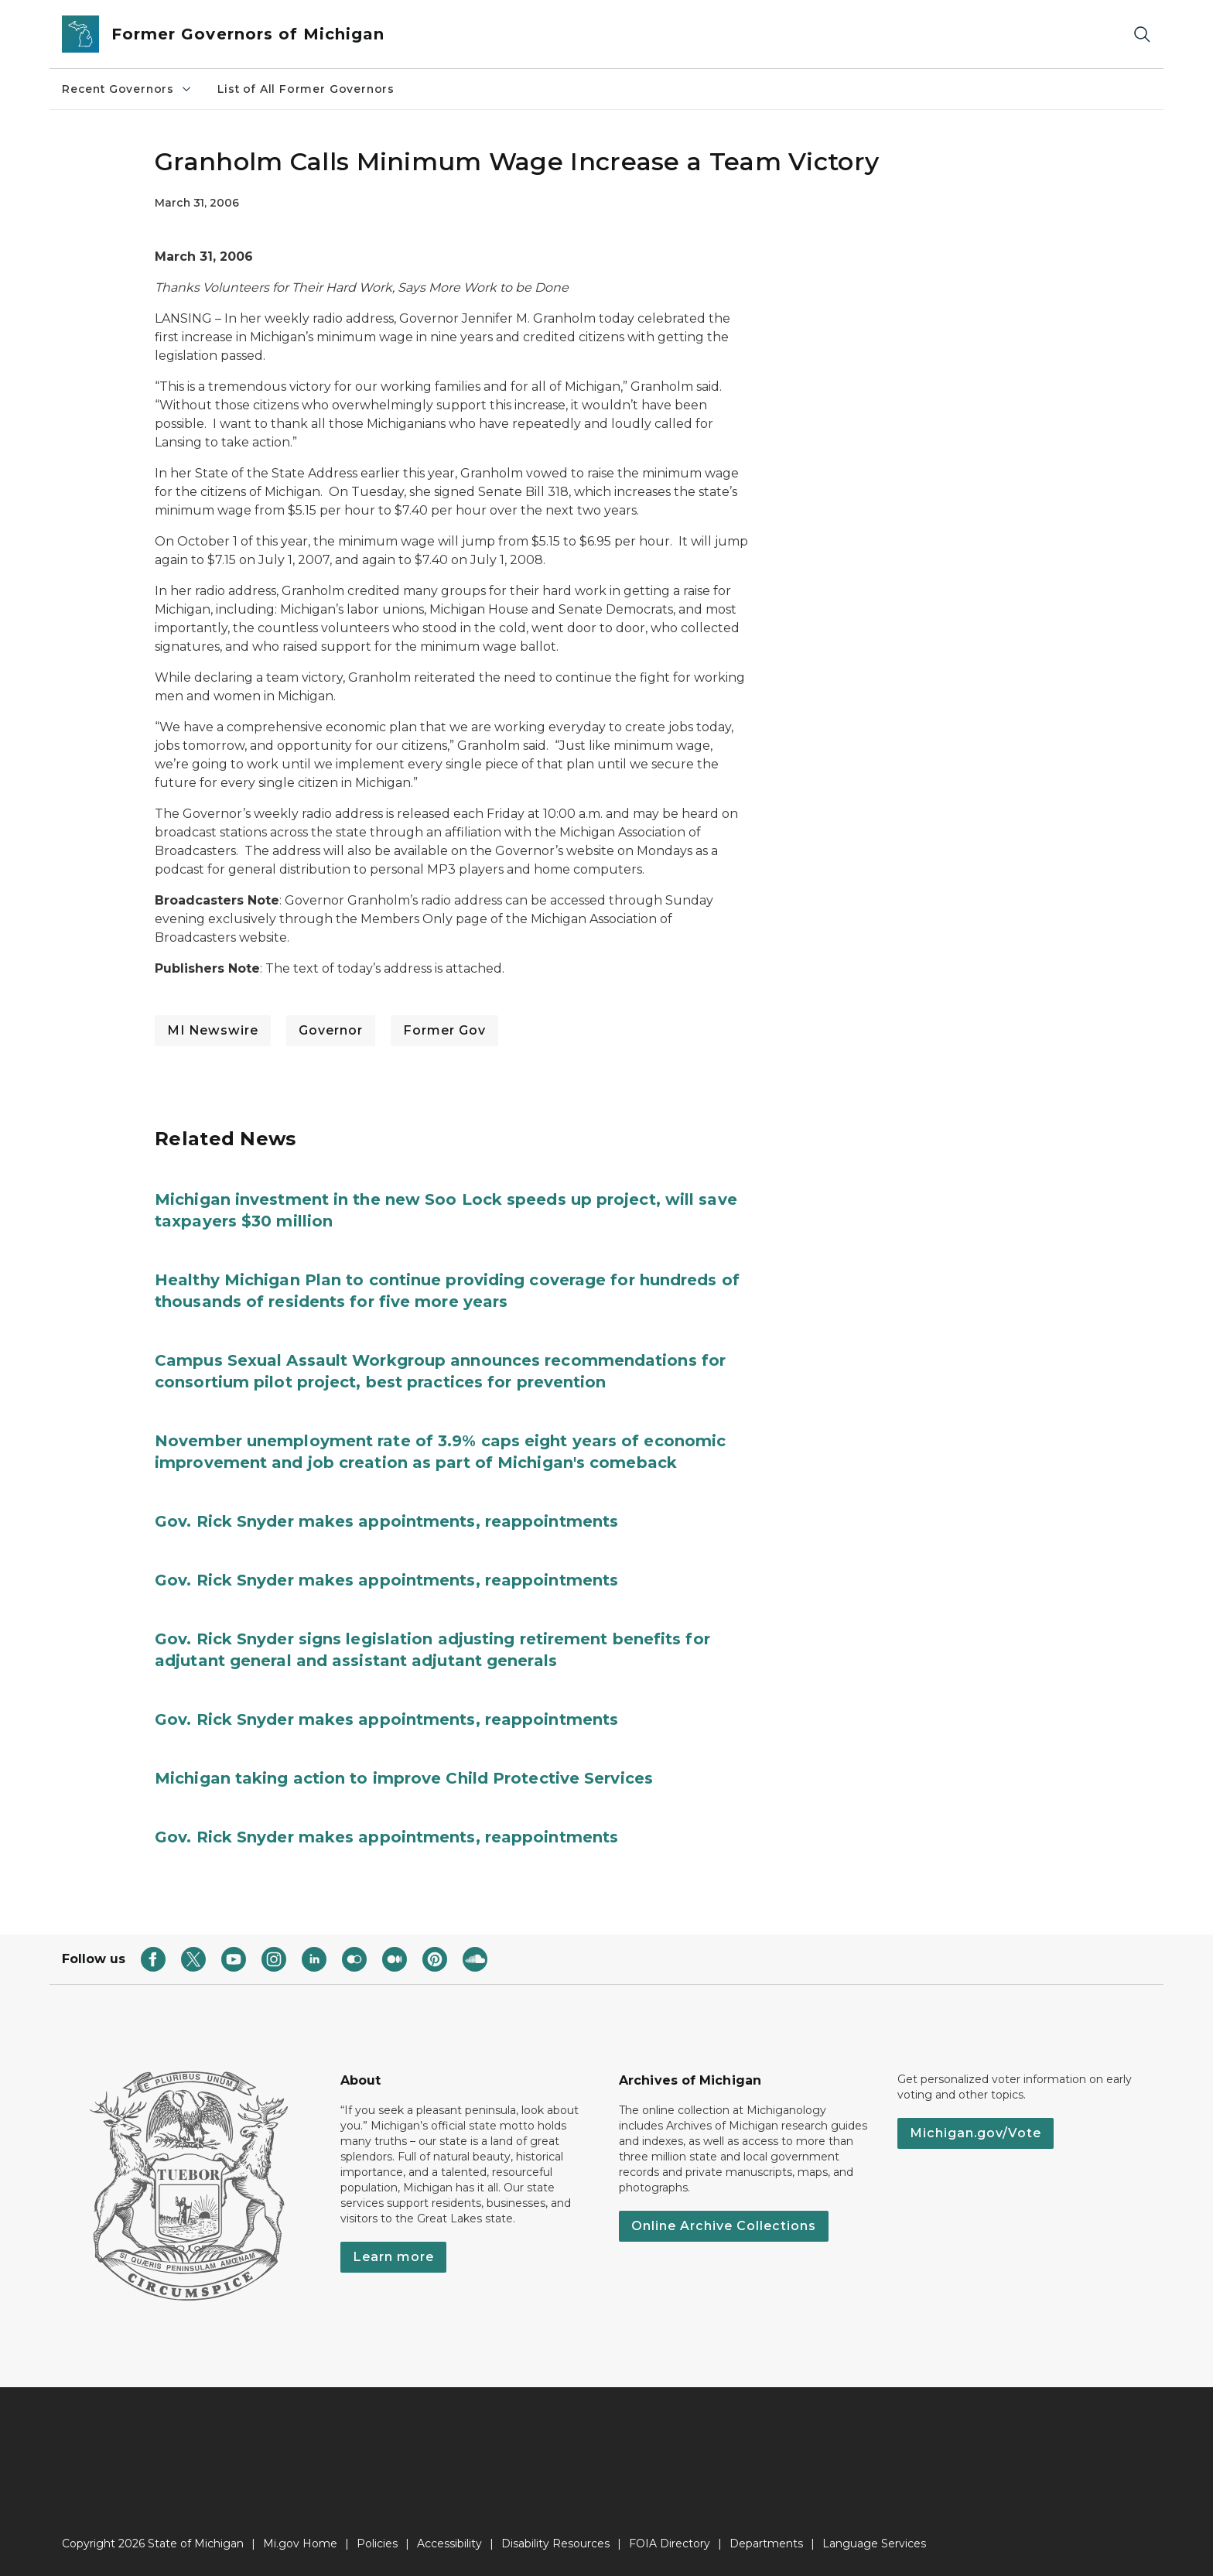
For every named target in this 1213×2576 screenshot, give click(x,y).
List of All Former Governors (306, 89)
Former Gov (444, 1030)
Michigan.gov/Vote (975, 2133)
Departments (766, 2543)
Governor (331, 1030)
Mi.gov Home (300, 2543)
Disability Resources (555, 2543)
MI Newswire (212, 1030)
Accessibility (449, 2543)
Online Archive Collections (723, 2226)
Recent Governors (127, 89)
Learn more (393, 2256)
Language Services (874, 2543)
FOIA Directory (669, 2543)
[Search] (1142, 34)
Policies (377, 2543)
